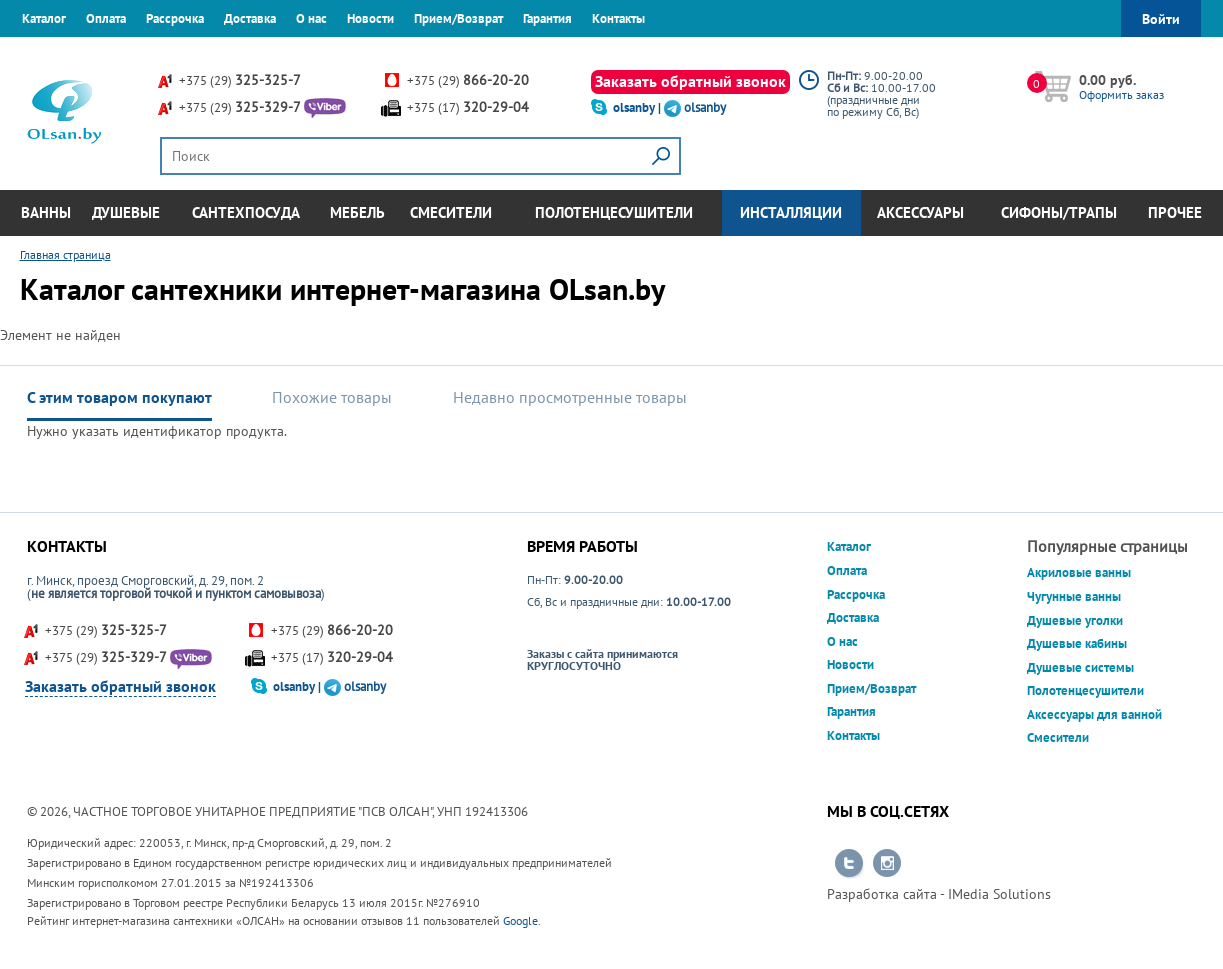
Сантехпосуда (246, 212)
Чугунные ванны (1074, 596)
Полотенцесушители (614, 212)
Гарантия (547, 18)
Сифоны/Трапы (1059, 212)
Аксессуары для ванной (1094, 714)
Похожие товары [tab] (332, 397)
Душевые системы (1080, 667)
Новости (370, 18)
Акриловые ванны (1079, 572)
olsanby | (638, 107)
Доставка (250, 18)
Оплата (106, 18)
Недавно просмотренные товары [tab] (570, 397)
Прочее (1175, 212)
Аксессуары (920, 212)
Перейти (849, 864)
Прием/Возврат (458, 18)
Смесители (451, 212)
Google (520, 920)
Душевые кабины (1077, 643)
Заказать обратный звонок (690, 81)
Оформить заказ (1121, 94)
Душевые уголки (1075, 620)
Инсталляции (791, 212)
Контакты (618, 18)
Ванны (46, 212)
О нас (311, 18)
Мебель (357, 212)
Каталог (44, 18)
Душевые (126, 212)
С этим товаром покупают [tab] (119, 397)
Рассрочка (175, 18)
